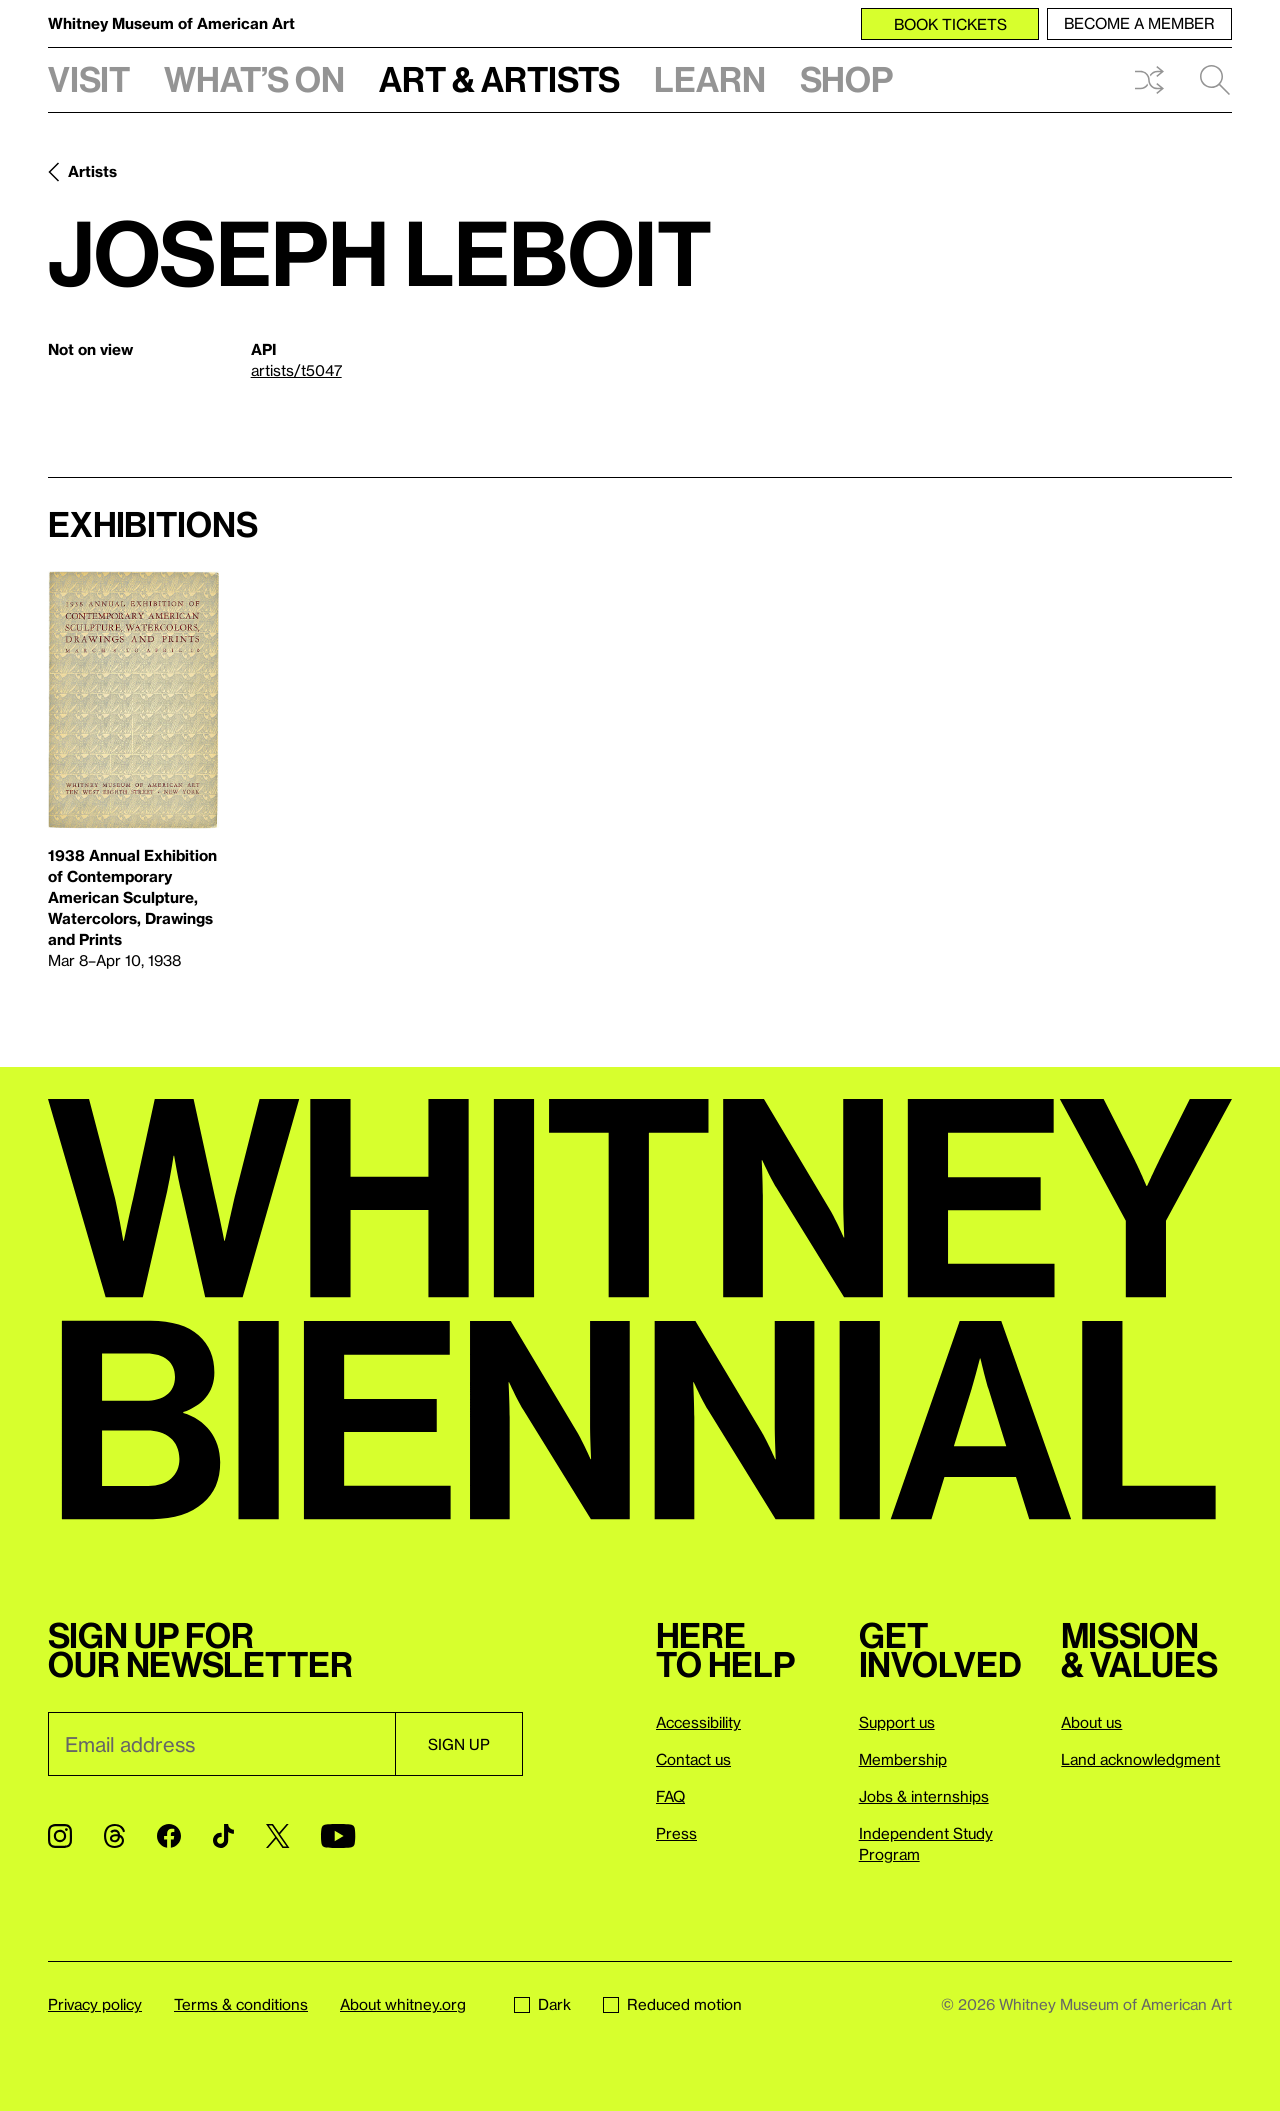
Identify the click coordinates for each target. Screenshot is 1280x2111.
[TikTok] (223, 1836)
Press (676, 1833)
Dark (542, 2004)
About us (1091, 1722)
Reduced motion (672, 2004)
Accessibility (698, 1722)
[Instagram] (60, 1836)
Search (1215, 80)
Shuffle (1149, 80)
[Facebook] (169, 1836)
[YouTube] (338, 1836)
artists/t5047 (296, 370)
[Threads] (114, 1836)
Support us (897, 1722)
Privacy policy (95, 2004)
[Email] (221, 1744)
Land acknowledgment (1140, 1759)
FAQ (670, 1796)
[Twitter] (277, 1836)
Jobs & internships (924, 1796)
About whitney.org (403, 2004)
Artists (92, 171)
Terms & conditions (241, 2004)
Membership (903, 1759)
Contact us (693, 1759)
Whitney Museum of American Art (171, 23)
